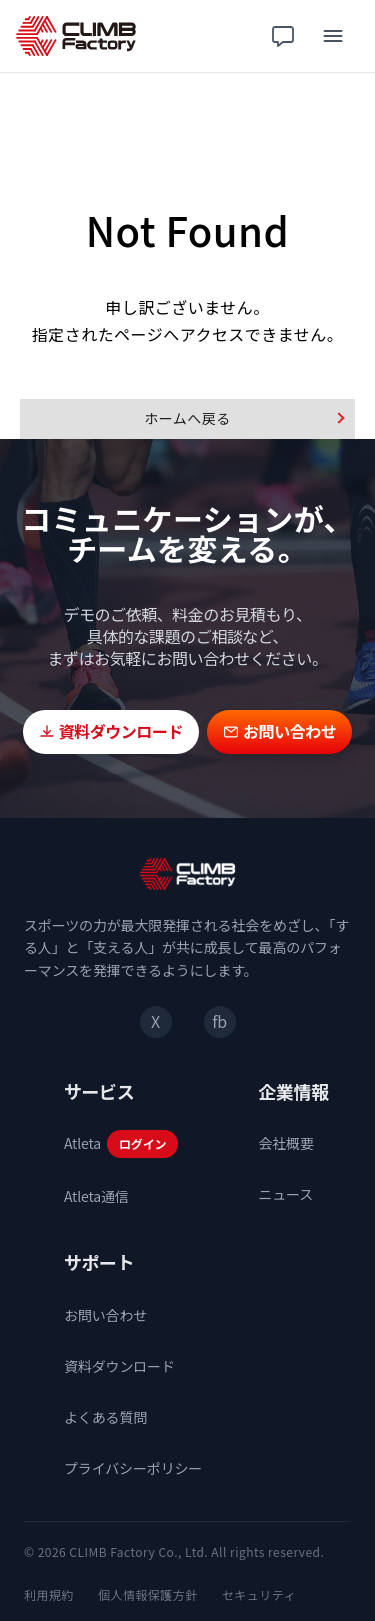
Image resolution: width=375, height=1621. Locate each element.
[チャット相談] (283, 36)
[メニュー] (333, 36)
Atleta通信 (96, 1196)
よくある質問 (105, 1417)
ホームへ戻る (187, 418)
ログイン (142, 1143)
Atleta (82, 1143)
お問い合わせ (105, 1315)
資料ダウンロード (119, 1366)
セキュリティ (259, 1594)
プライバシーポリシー (133, 1468)
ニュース (285, 1194)
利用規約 (49, 1594)
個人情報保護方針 (148, 1594)
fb (219, 1021)
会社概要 (285, 1143)
